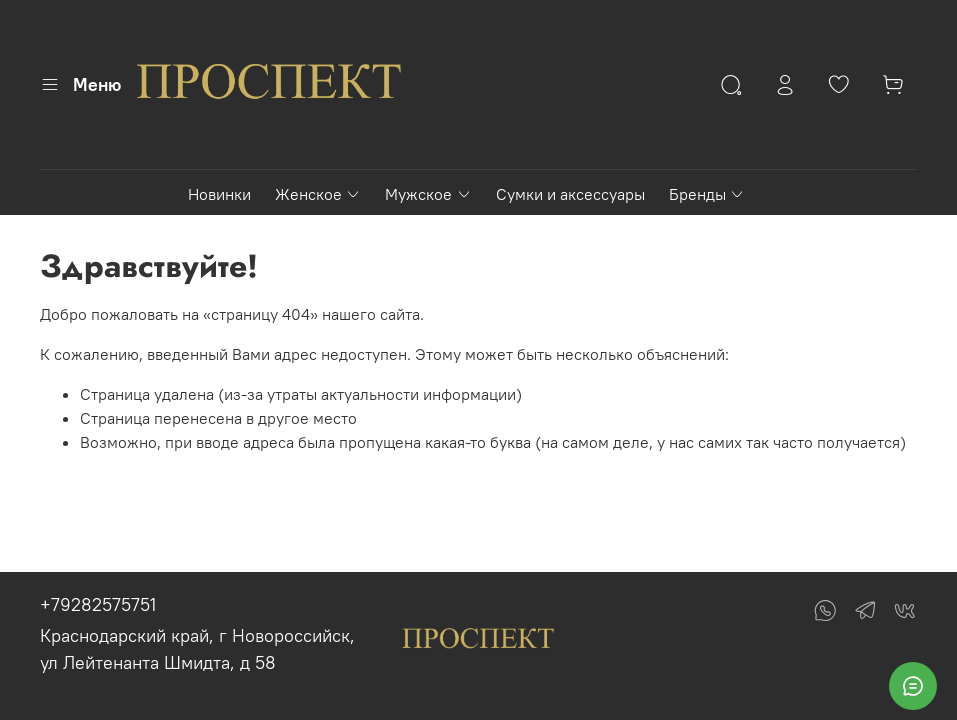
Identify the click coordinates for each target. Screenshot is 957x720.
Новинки (219, 194)
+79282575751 (98, 604)
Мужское (428, 194)
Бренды (707, 194)
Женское (318, 194)
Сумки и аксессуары (570, 194)
